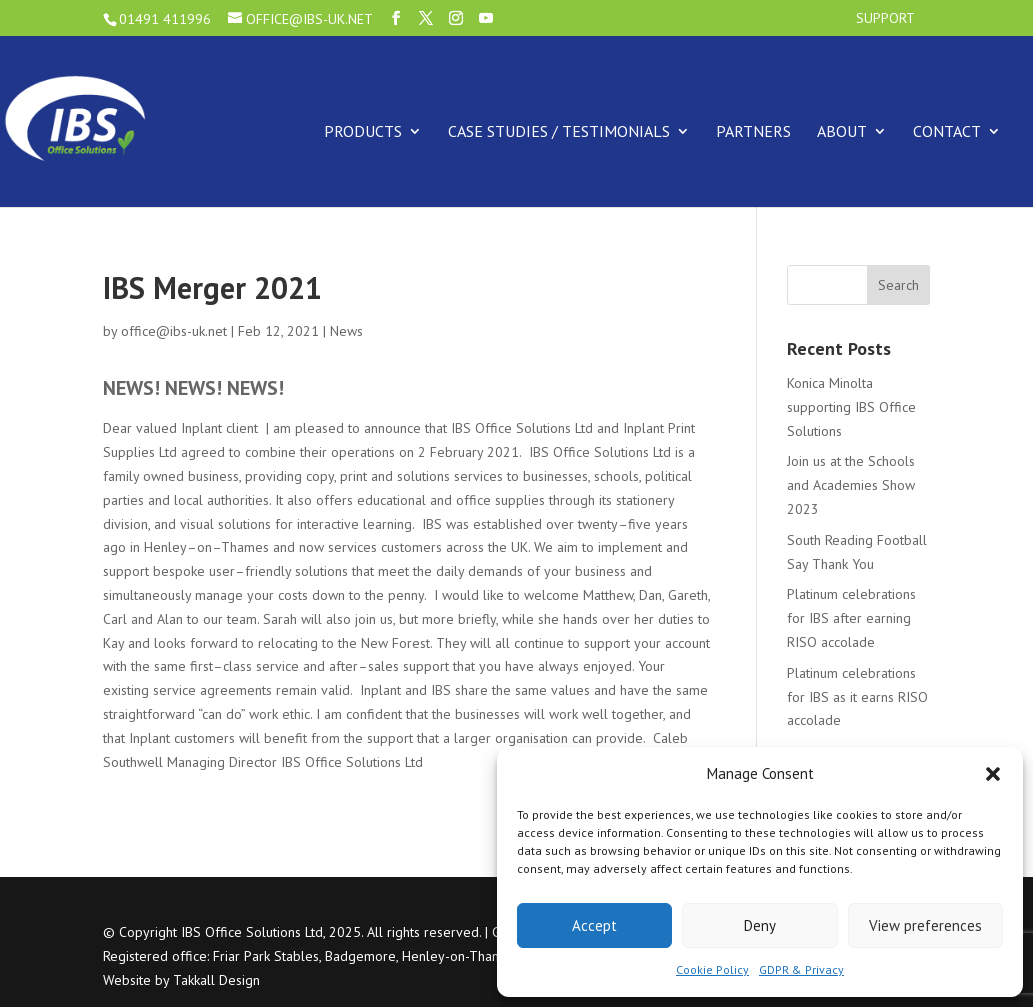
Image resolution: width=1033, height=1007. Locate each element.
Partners (753, 131)
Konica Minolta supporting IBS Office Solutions (851, 407)
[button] (993, 774)
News (346, 331)
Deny (760, 925)
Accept (594, 925)
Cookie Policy (712, 969)
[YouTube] (486, 18)
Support (885, 19)
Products (363, 131)
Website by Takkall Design (181, 980)
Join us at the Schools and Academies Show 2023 (851, 485)
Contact (947, 131)
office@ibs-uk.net (174, 331)
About (842, 131)
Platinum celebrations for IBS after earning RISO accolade (851, 618)
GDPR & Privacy (801, 969)
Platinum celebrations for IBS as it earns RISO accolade (857, 697)
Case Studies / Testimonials (559, 131)
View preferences (925, 925)
